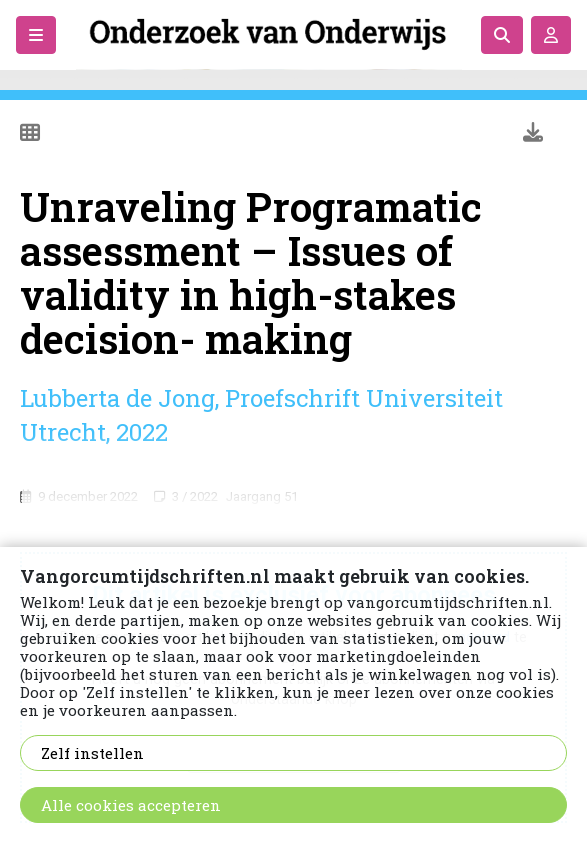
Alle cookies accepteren (131, 805)
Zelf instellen (92, 753)
